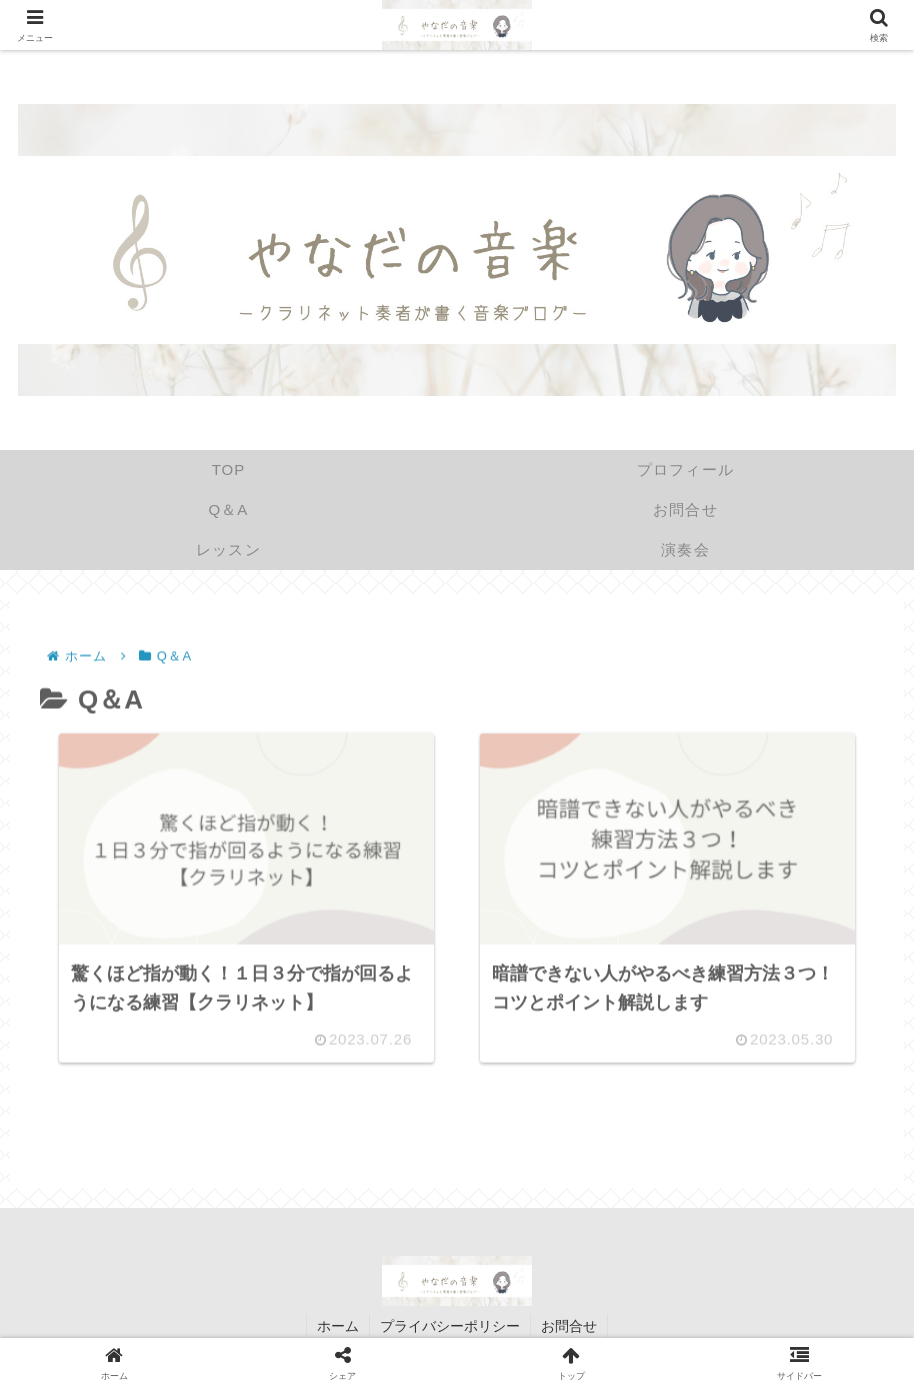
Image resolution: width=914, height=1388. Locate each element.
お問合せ (569, 1326)
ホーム (338, 1326)
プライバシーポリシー (450, 1326)
